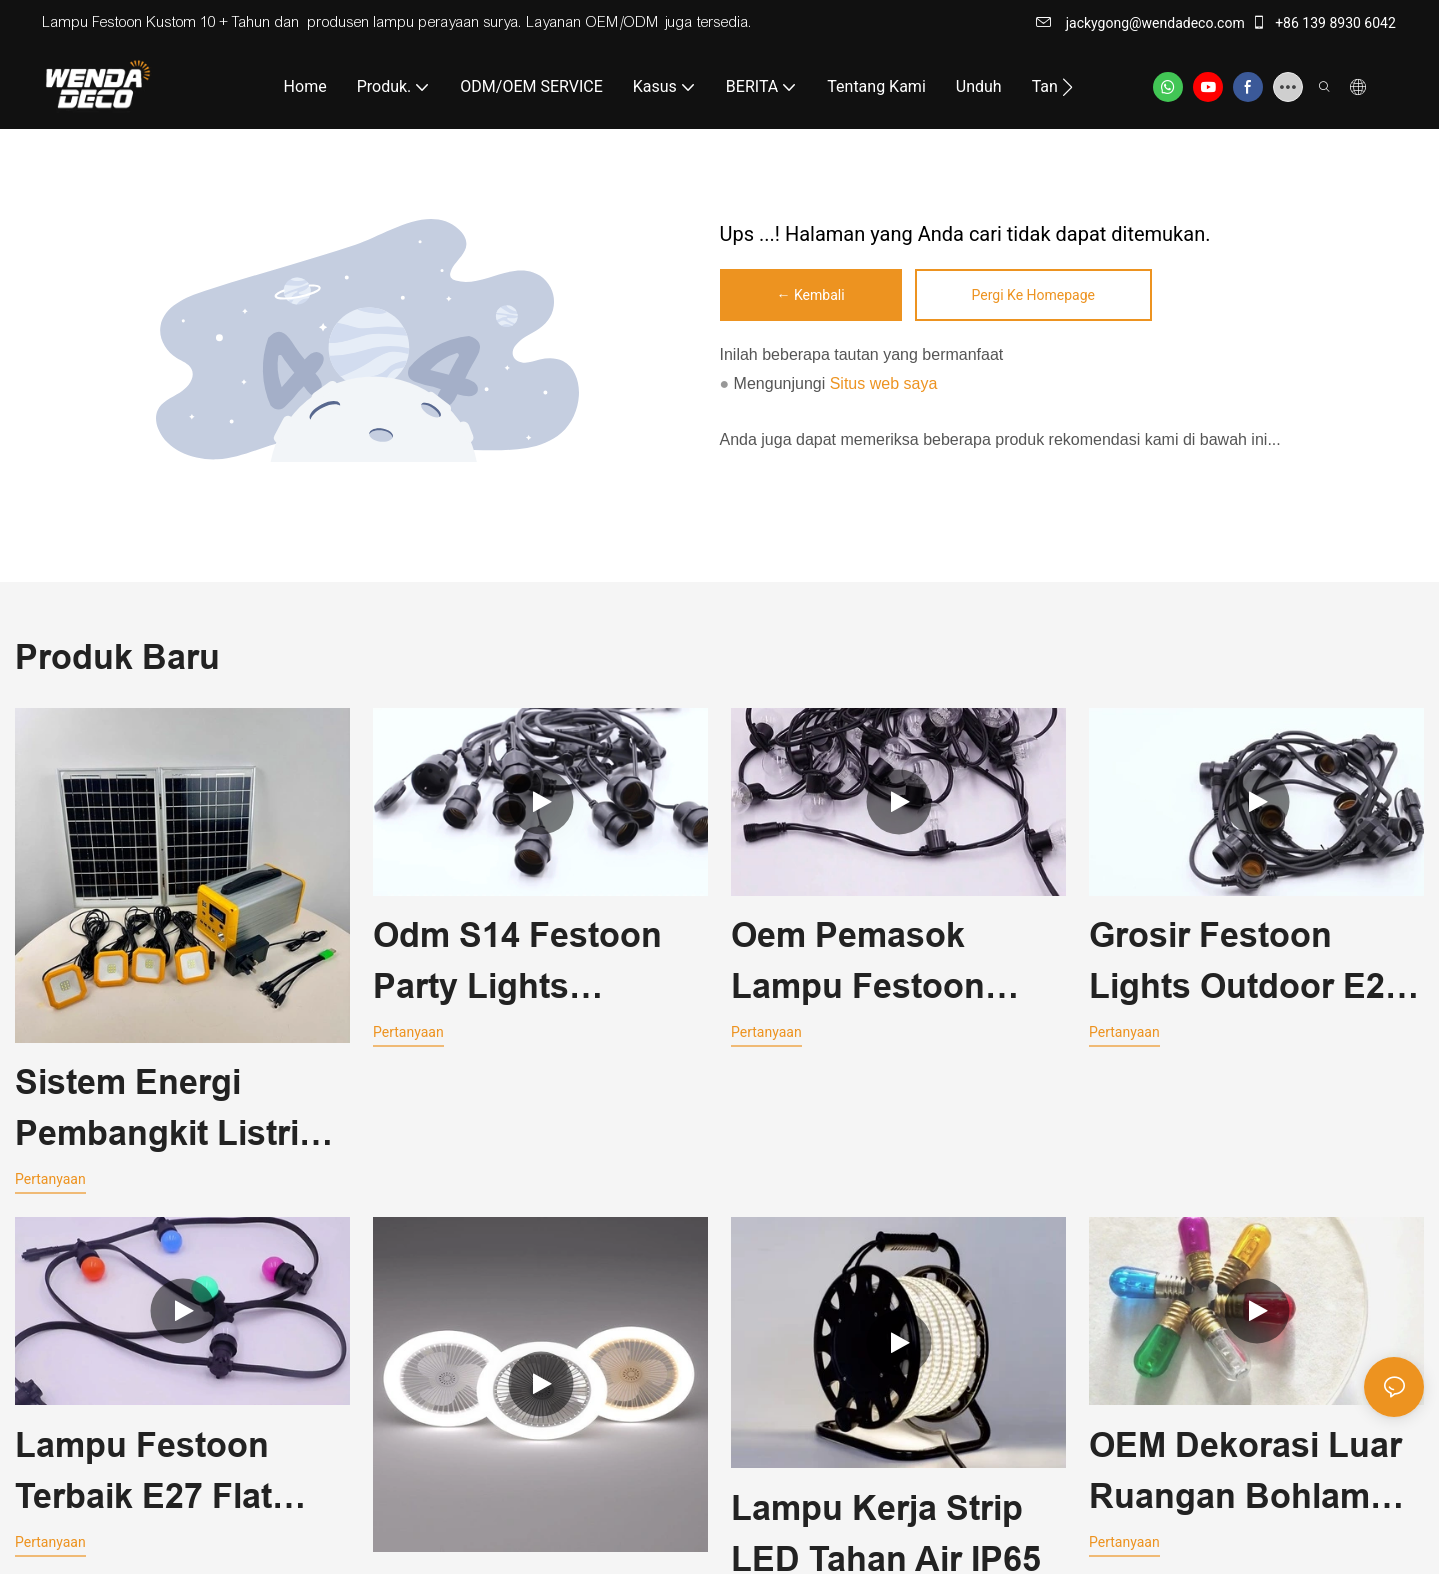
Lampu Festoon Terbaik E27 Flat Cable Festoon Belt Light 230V (169, 1477)
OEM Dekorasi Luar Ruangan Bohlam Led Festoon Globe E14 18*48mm (1245, 1477)
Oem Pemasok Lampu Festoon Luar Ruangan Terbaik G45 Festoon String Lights (897, 964)
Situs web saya (884, 383)
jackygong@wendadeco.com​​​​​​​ (1140, 23)
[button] (1067, 87)
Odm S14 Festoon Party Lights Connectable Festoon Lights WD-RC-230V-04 (533, 964)
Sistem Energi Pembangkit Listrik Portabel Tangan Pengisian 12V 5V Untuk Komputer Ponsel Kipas (166, 1111)
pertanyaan (50, 1179)
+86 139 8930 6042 (1323, 23)
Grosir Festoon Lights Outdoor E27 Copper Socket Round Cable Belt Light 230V (1246, 964)
